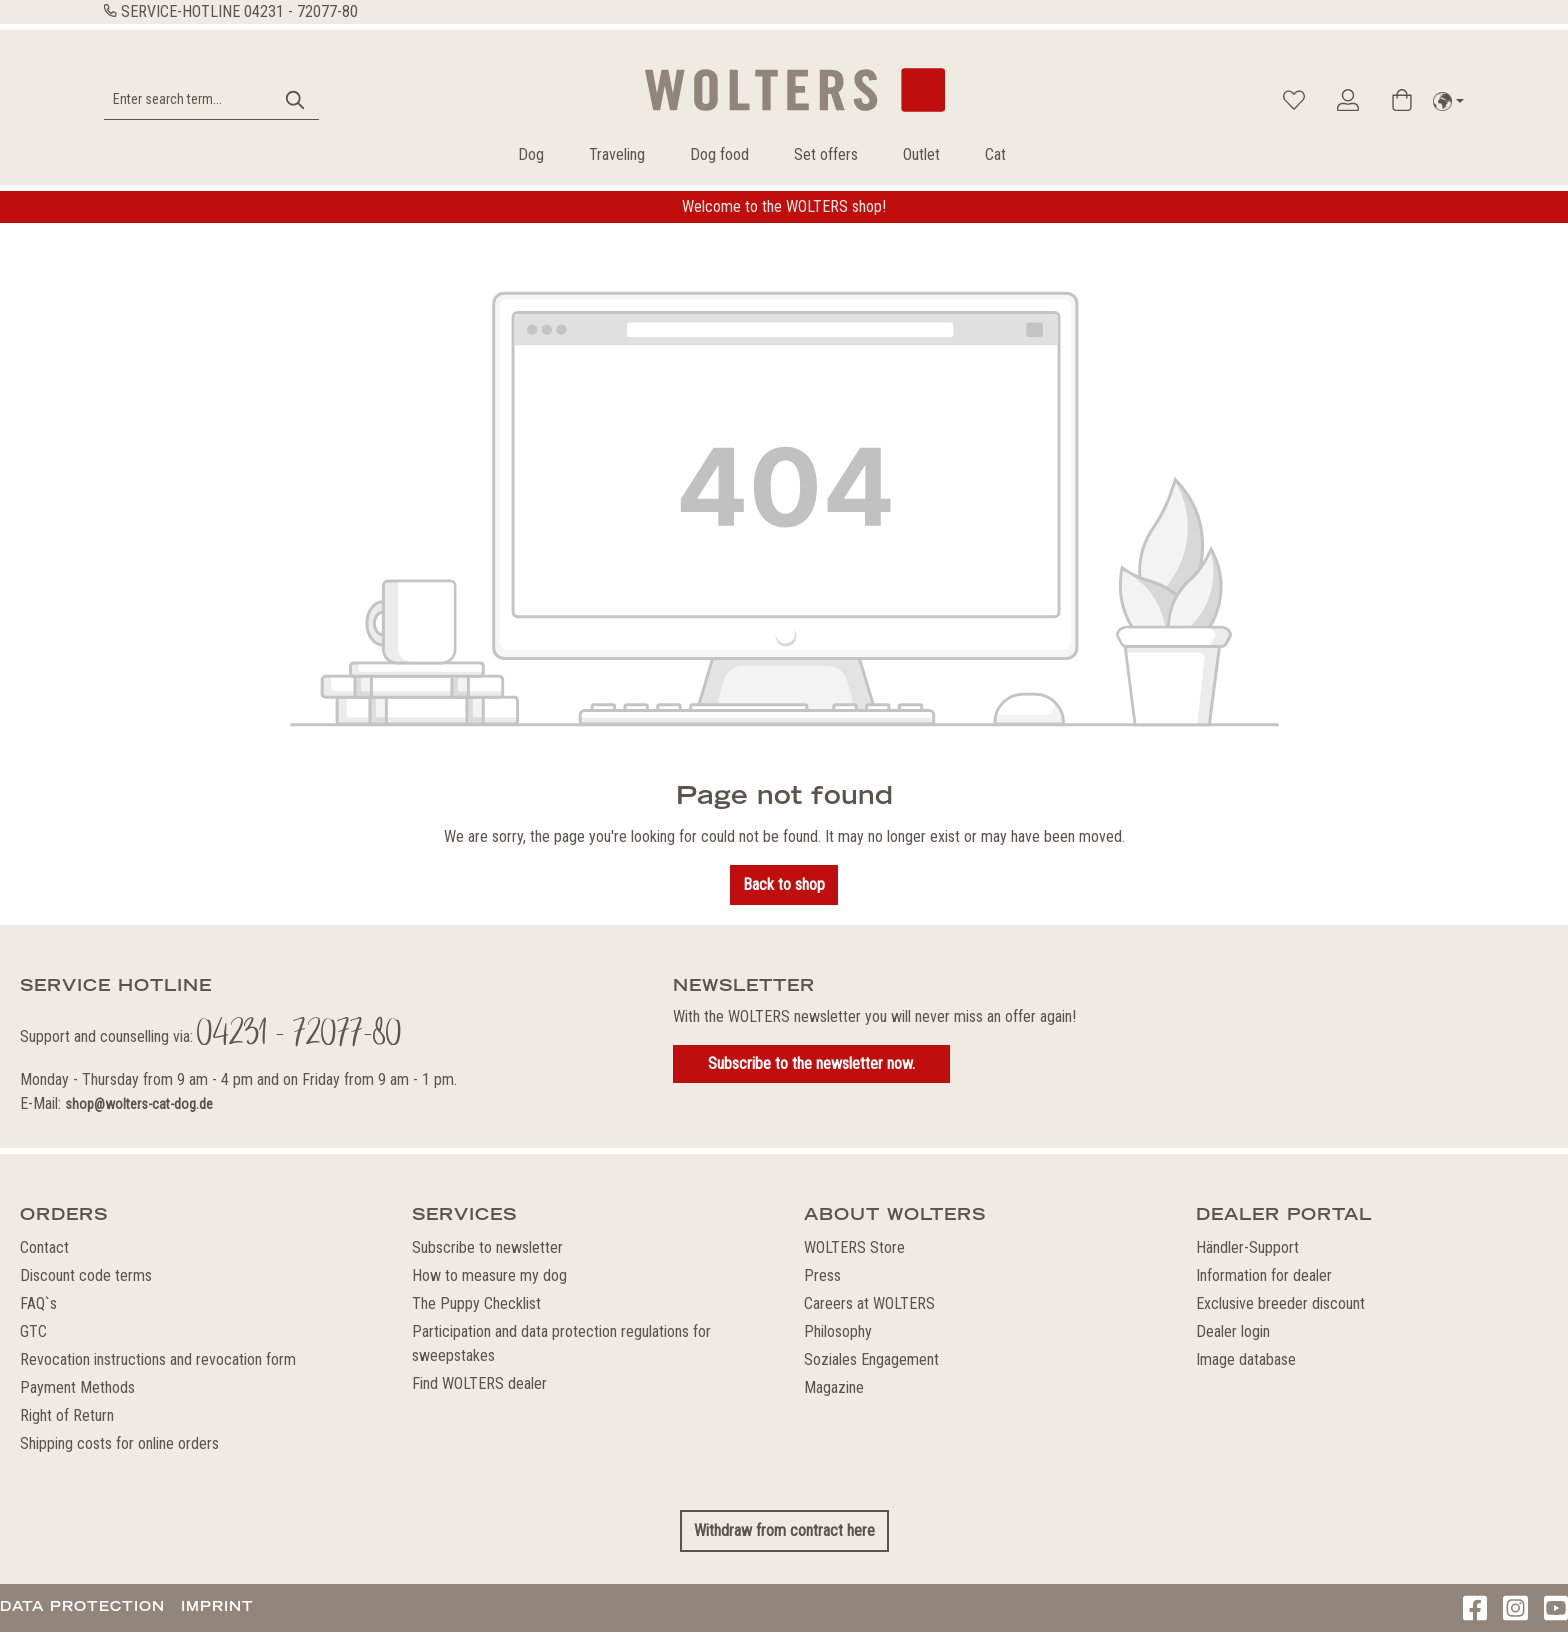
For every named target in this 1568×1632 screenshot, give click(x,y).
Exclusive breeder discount (1280, 1303)
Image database (1246, 1359)
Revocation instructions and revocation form (158, 1359)
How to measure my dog (489, 1275)
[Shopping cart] (1402, 100)
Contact (44, 1247)
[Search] (296, 99)
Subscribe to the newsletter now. (811, 1063)
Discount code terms (86, 1275)
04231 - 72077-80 (301, 11)
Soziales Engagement (871, 1359)
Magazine (834, 1387)
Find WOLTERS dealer (479, 1383)
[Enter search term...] (189, 99)
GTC (33, 1331)
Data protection (82, 1606)
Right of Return (67, 1415)
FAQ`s (38, 1303)
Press (822, 1275)
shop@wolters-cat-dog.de (139, 1104)
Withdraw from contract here (784, 1530)
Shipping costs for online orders (119, 1443)
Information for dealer (1264, 1275)
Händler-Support (1247, 1247)
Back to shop (784, 884)
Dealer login (1233, 1331)
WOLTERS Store (854, 1247)
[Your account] (1348, 100)
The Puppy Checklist (476, 1303)
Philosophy (838, 1331)
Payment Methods (77, 1387)
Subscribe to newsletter (487, 1247)
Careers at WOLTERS (869, 1303)
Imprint (217, 1606)
